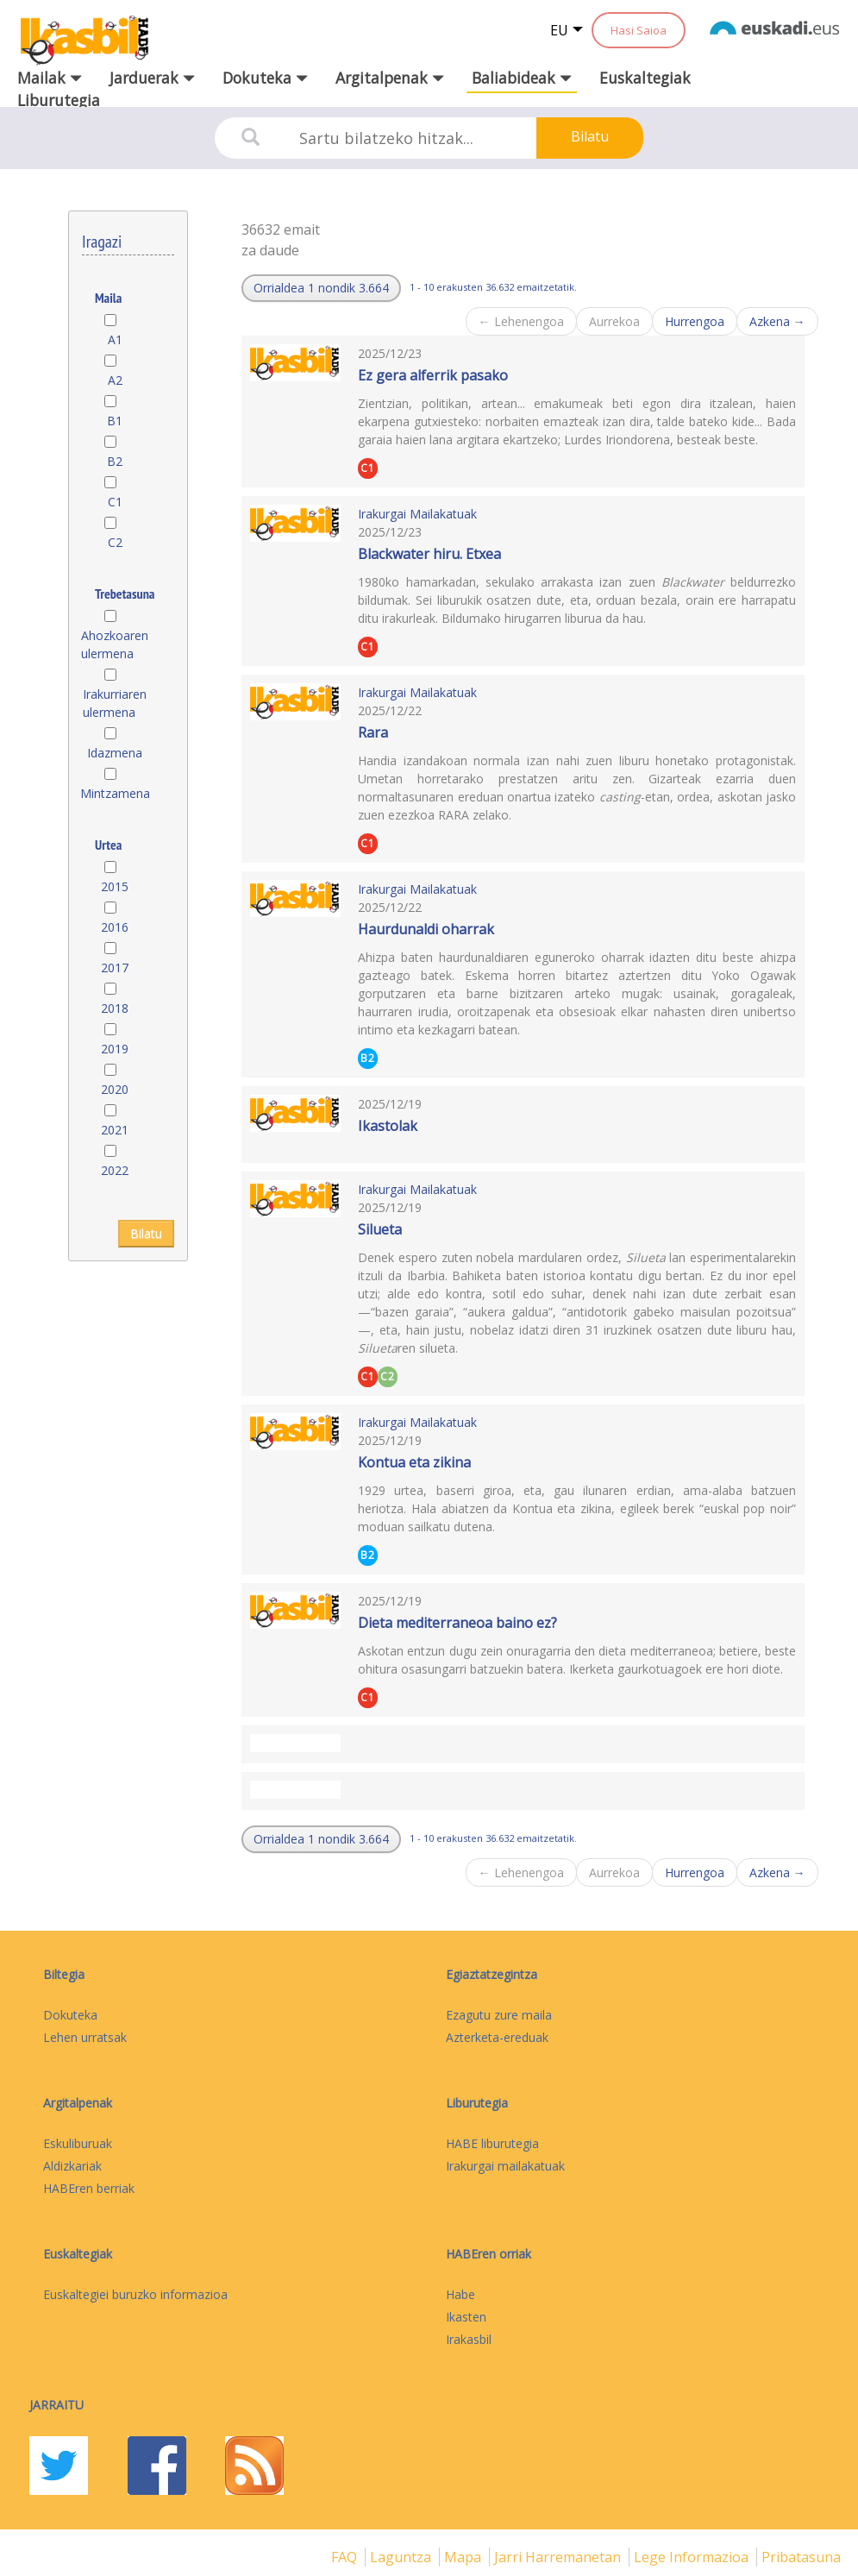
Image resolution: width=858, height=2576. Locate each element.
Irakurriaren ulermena (115, 703)
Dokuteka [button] (265, 77)
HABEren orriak (488, 2254)
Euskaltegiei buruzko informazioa (135, 2294)
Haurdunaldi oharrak (426, 929)
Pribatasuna (801, 2557)
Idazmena (115, 753)
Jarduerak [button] (152, 77)
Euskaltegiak (645, 77)
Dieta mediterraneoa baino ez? (457, 1622)
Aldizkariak (72, 2166)
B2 (115, 461)
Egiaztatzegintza (491, 1974)
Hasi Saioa (639, 30)
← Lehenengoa (521, 321)
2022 (115, 1170)
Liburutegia (58, 100)
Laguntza (402, 2557)
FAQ (345, 2557)
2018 (115, 1008)
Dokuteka (70, 2015)
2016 (115, 927)
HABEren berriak (89, 2188)
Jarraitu (56, 2405)
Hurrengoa (694, 321)
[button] (321, 288)
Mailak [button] (49, 77)
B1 (115, 420)
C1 (115, 501)
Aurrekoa (614, 321)
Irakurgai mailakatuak (505, 2166)
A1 (115, 339)
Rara (373, 732)
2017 (115, 967)
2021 (115, 1130)
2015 (115, 886)
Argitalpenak (77, 2103)
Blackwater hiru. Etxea (429, 553)
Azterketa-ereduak (497, 2037)
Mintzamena (115, 793)
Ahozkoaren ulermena (115, 644)
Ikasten (466, 2317)
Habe (460, 2294)
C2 (115, 542)
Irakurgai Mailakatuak (417, 514)
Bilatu (590, 136)
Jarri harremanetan (559, 2557)
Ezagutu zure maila (499, 2015)
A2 (115, 380)
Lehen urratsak (85, 2037)
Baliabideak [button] (522, 77)
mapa (464, 2557)
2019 (115, 1048)
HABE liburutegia (492, 2143)
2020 (115, 1089)
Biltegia (64, 1974)
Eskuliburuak (77, 2143)
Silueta (380, 1229)
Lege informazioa (693, 2557)
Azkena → (777, 321)
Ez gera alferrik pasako (433, 375)
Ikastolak (387, 1125)
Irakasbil (469, 2339)
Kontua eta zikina (414, 1462)
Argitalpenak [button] (389, 77)
